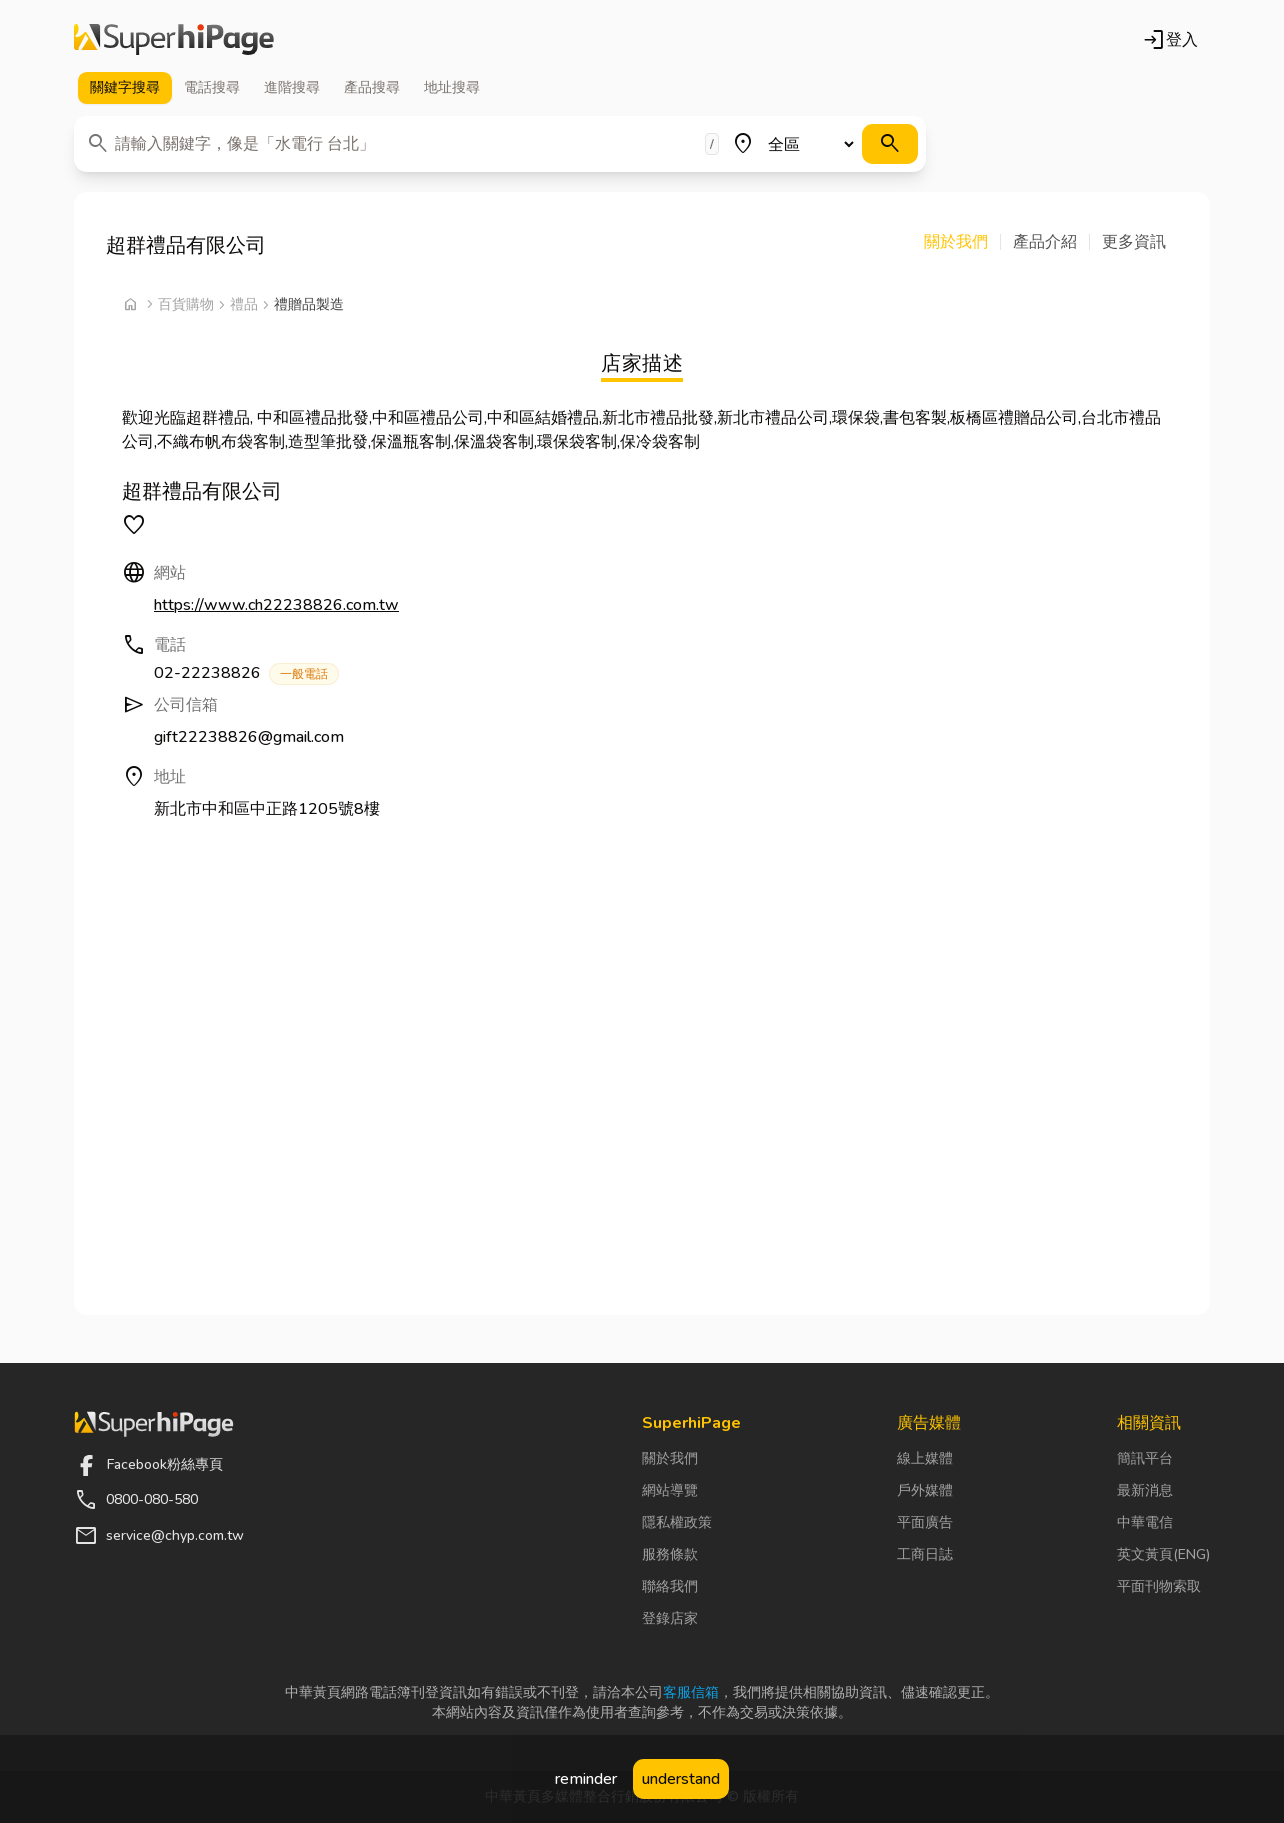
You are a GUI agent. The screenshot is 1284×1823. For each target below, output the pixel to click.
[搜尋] (890, 144)
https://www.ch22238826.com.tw (276, 605)
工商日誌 (925, 1554)
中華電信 (1145, 1522)
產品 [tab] (372, 88)
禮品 (244, 304)
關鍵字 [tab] (125, 88)
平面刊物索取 (1159, 1586)
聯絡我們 (670, 1586)
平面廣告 (925, 1522)
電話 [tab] (212, 88)
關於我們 (670, 1458)
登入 (1170, 40)
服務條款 (670, 1554)
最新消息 (1145, 1490)
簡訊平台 (1145, 1458)
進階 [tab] (292, 88)
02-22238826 (246, 673)
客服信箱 (691, 1692)
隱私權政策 (677, 1522)
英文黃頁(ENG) (1163, 1554)
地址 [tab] (452, 88)
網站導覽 (670, 1490)
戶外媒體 (925, 1490)
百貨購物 (186, 304)
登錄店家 (670, 1618)
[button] (962, 242)
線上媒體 (925, 1458)
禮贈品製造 (309, 304)
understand (681, 1779)
